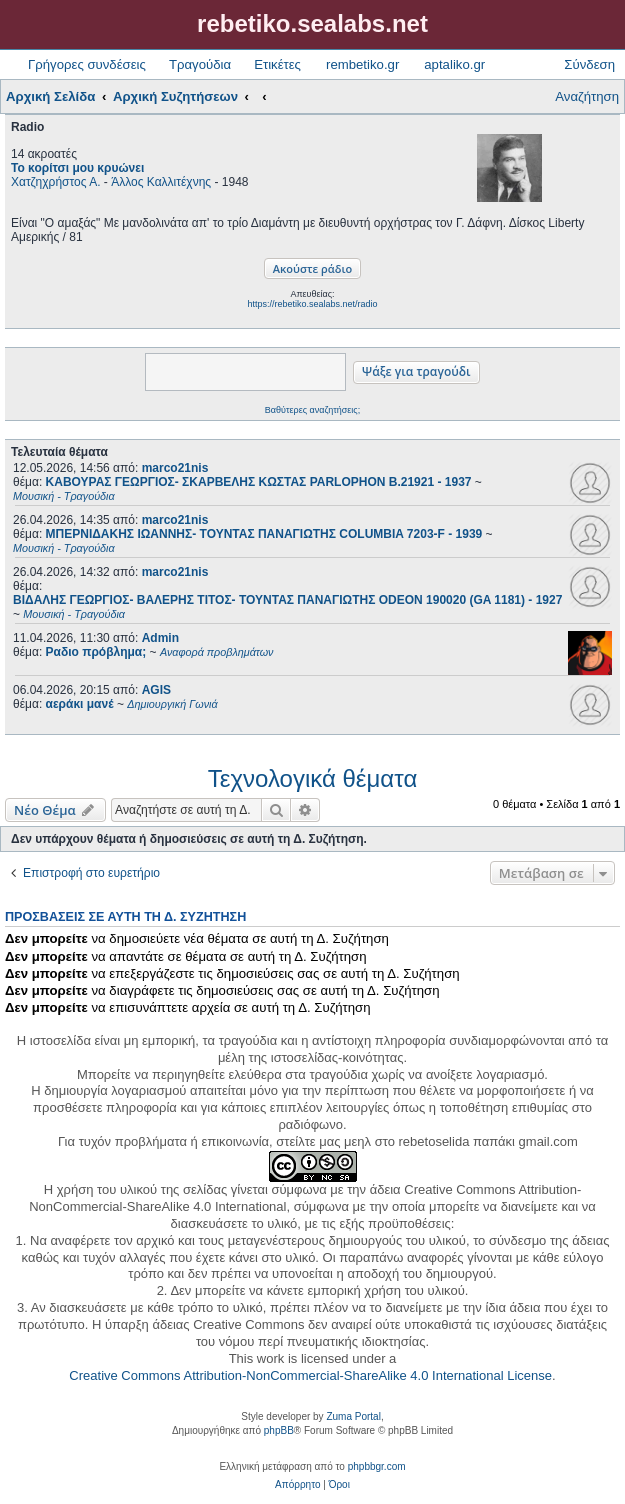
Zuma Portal (353, 1416)
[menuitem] (297, 1485)
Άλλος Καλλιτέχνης (161, 182)
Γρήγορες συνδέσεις (87, 64)
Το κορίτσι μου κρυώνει (77, 168)
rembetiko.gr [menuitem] (362, 64)
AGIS (156, 690)
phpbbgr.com (377, 1466)
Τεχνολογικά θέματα (313, 778)
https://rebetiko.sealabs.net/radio (312, 304)
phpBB (279, 1430)
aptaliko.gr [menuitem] (454, 64)
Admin (160, 638)
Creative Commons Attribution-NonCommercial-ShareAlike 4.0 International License (310, 1375)
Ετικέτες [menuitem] (277, 64)
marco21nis (175, 468)
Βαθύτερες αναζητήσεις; (312, 410)
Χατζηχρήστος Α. (56, 182)
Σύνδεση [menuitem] (589, 64)
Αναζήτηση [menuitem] (587, 96)
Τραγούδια (200, 64)
